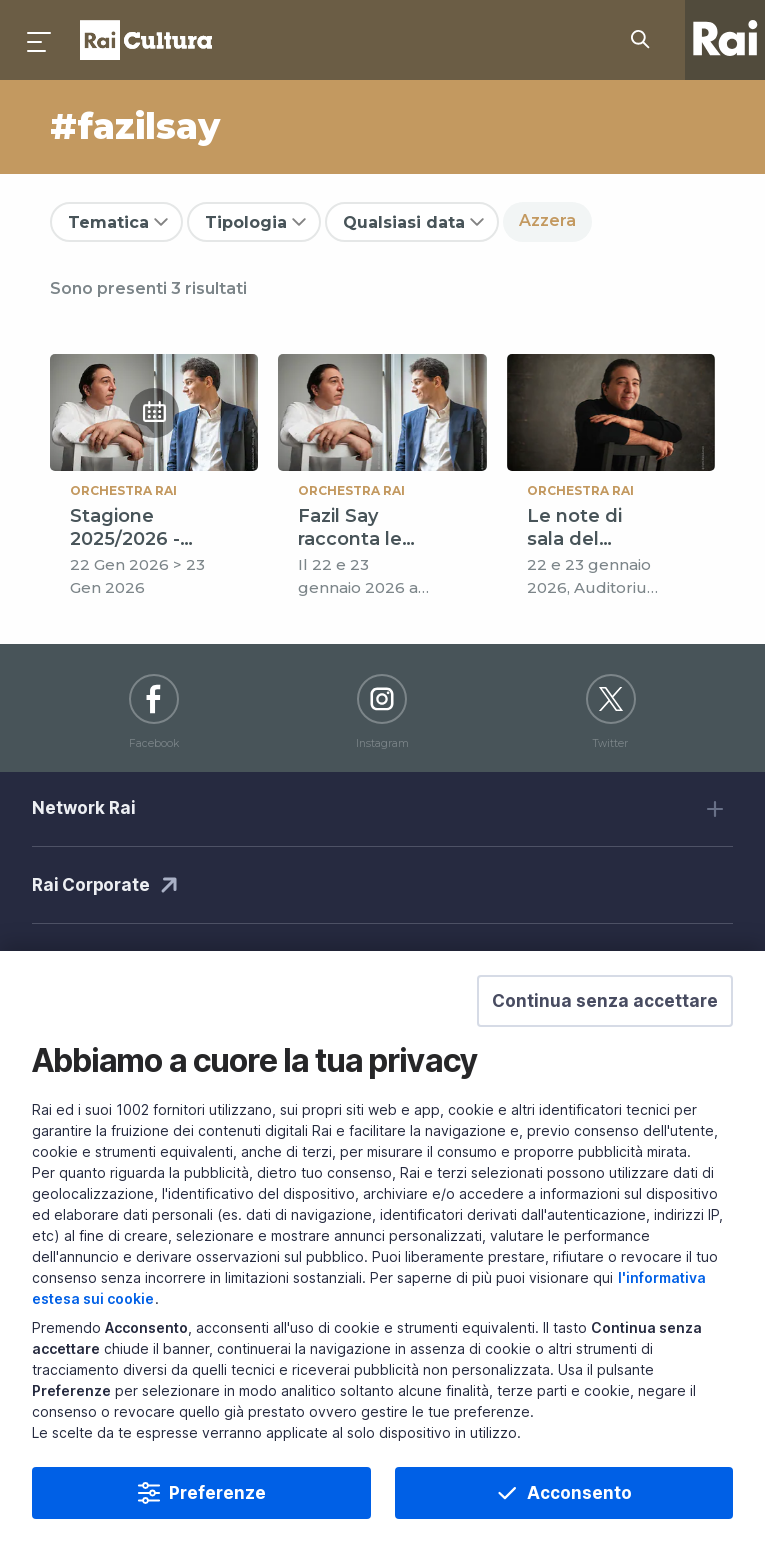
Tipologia (246, 222)
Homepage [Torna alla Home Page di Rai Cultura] (146, 40)
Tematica (108, 222)
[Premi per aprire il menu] (40, 40)
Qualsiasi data (404, 222)
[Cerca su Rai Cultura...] (646, 40)
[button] (605, 1027)
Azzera (547, 220)
